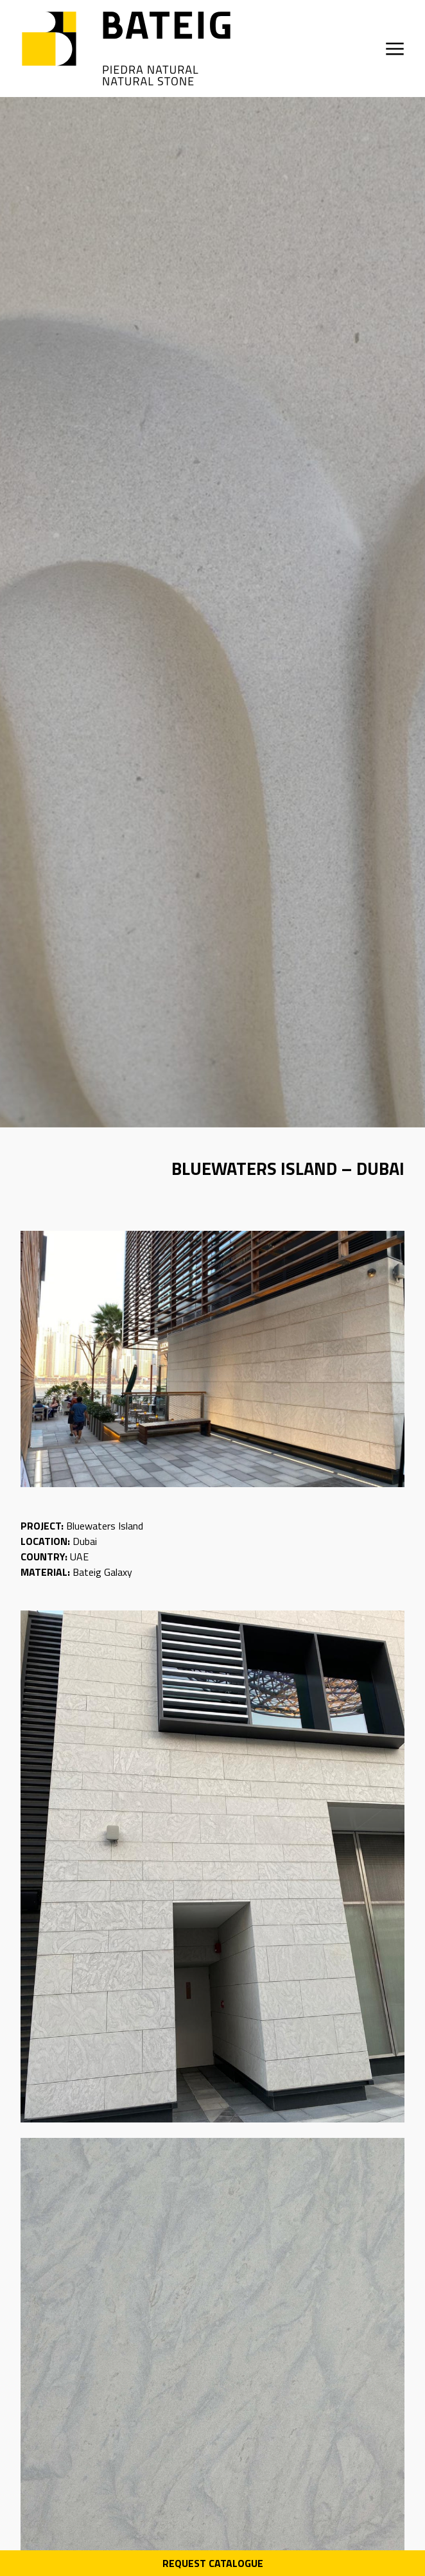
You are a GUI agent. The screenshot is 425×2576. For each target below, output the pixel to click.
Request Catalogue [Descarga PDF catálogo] (212, 2563)
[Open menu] (394, 48)
